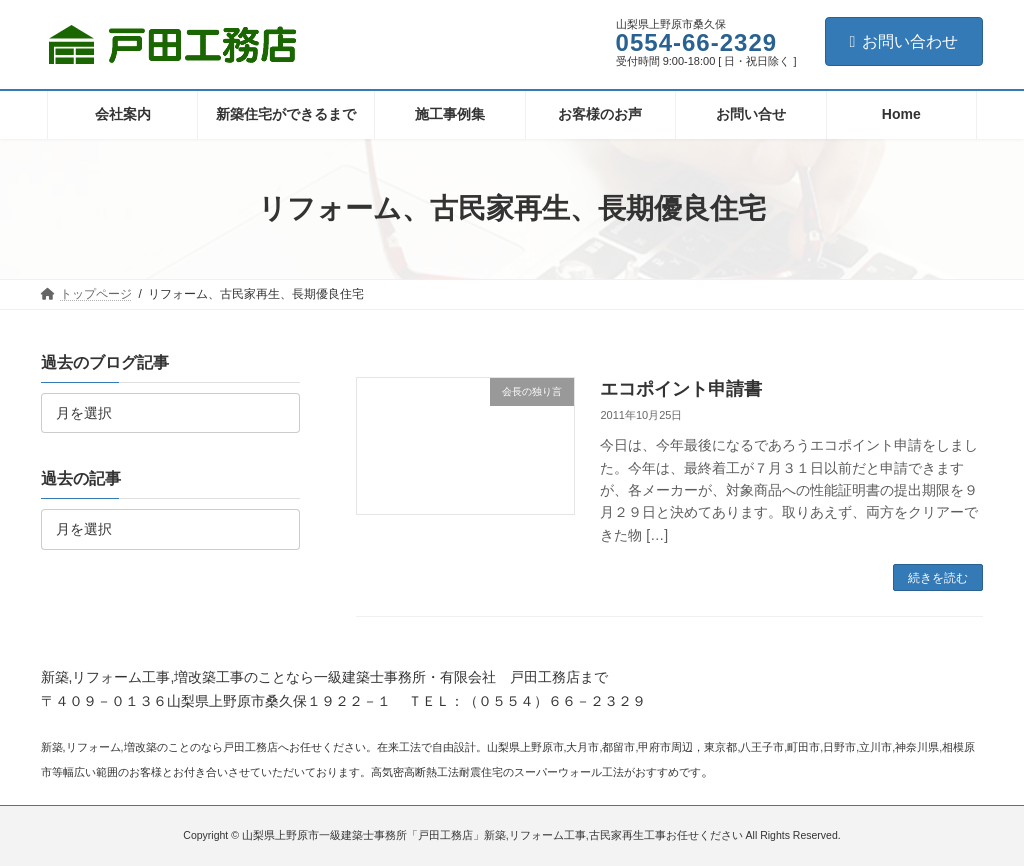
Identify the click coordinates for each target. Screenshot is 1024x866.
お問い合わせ (904, 41)
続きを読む (938, 578)
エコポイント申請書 (681, 389)
